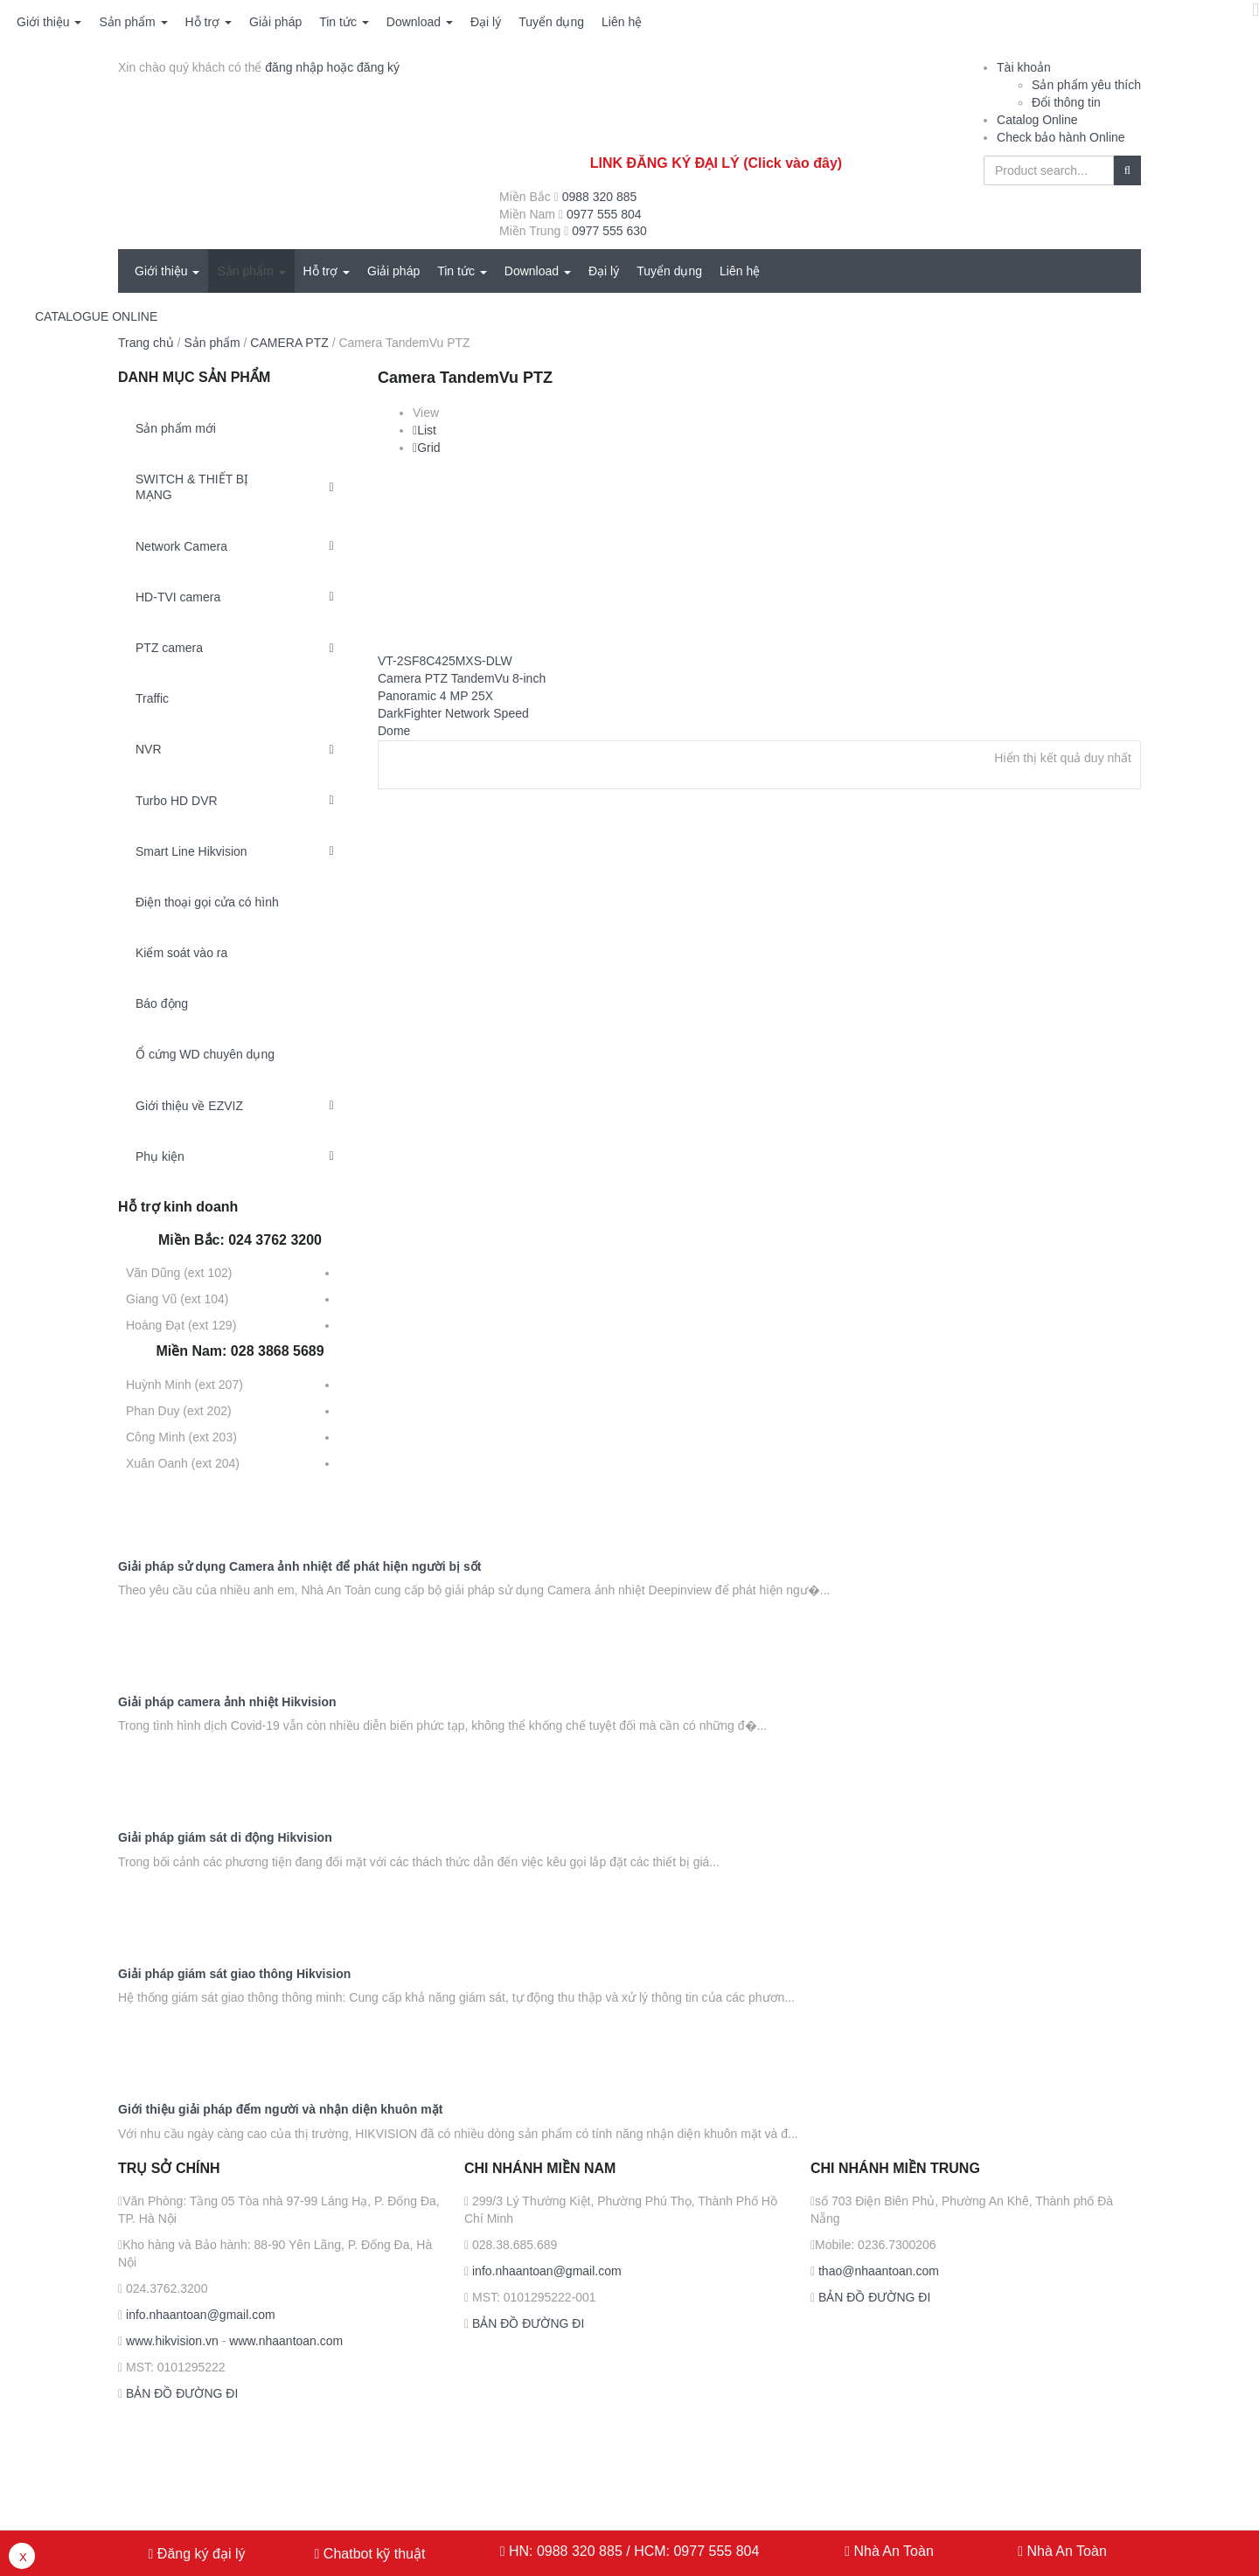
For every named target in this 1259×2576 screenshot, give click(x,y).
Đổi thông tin (1066, 102)
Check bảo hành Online (1061, 137)
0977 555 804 (604, 214)
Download (419, 22)
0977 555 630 (609, 231)
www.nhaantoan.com (286, 2341)
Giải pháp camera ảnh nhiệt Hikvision (227, 1702)
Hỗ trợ (208, 22)
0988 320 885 (599, 197)
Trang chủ (146, 343)
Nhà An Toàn (893, 2551)
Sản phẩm (133, 22)
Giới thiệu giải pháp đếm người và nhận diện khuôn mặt (280, 2109)
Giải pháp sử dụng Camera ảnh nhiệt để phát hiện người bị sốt (299, 1566)
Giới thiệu (49, 22)
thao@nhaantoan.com (877, 2271)
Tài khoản (1024, 67)
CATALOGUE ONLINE (96, 316)
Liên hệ (622, 22)
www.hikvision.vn (170, 2341)
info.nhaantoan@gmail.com (198, 2315)
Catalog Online (1037, 120)
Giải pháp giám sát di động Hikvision (225, 1837)
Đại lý (485, 22)
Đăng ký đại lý (199, 2553)
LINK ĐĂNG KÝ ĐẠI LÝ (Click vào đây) (716, 163)
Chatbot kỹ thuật (372, 2553)
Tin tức (344, 22)
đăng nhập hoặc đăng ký (332, 67)
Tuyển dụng (551, 22)
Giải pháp (275, 22)
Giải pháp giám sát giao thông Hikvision (234, 1974)
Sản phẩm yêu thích (1086, 85)
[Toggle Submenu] (331, 487)
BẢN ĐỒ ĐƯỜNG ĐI (180, 2393)
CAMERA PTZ (289, 343)
